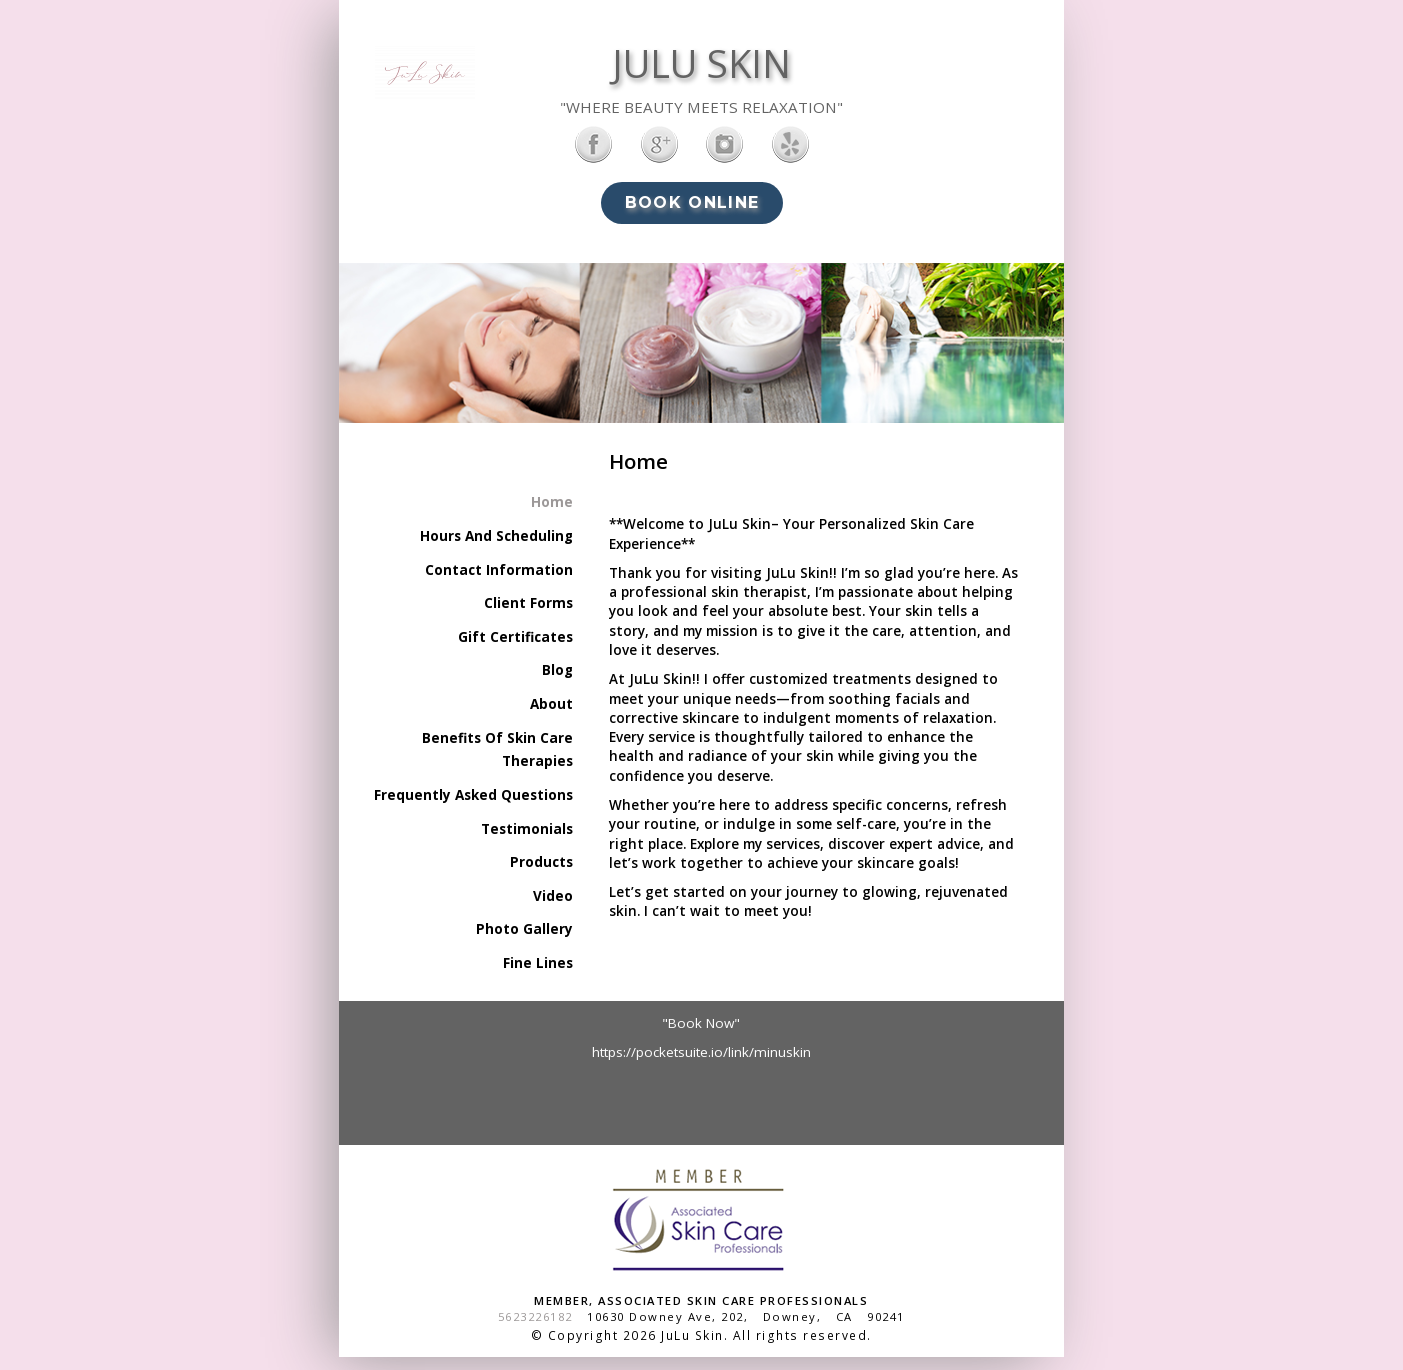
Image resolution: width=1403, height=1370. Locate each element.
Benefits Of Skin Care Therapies (497, 750)
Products (541, 862)
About (551, 704)
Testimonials (527, 829)
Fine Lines (538, 963)
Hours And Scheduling (496, 536)
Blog (557, 670)
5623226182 (535, 1316)
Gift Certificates (515, 637)
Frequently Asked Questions (473, 795)
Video (553, 896)
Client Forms (528, 603)
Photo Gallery (524, 929)
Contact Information (499, 570)
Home (552, 502)
